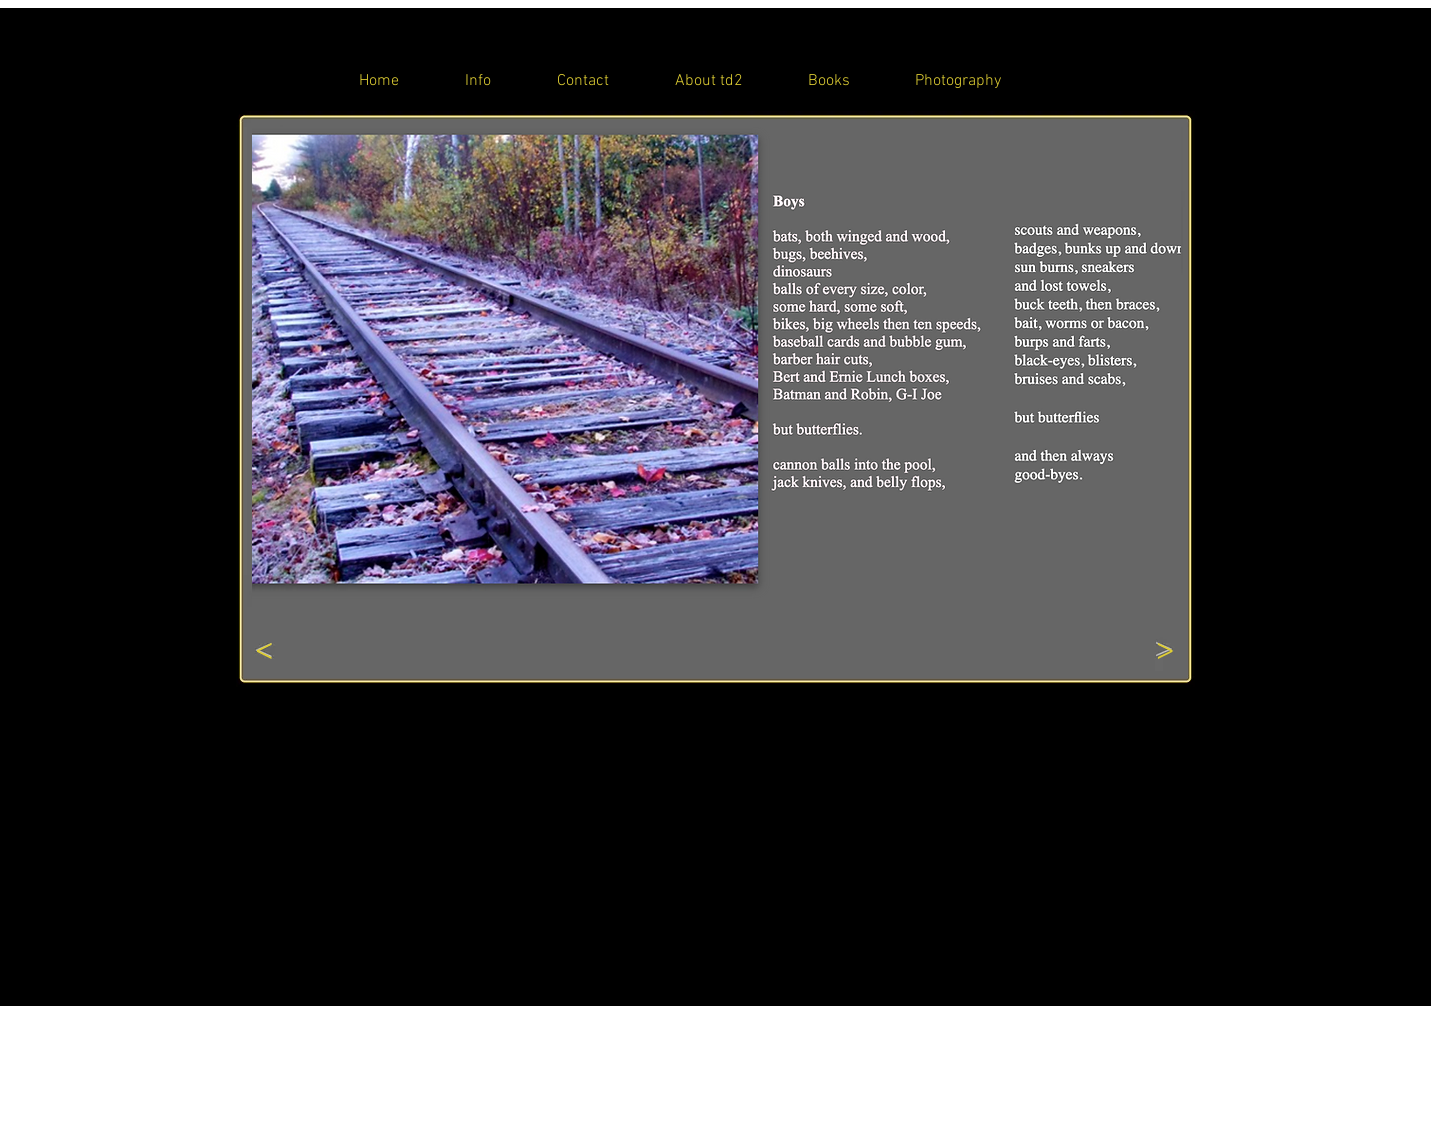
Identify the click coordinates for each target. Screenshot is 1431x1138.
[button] (716, 368)
